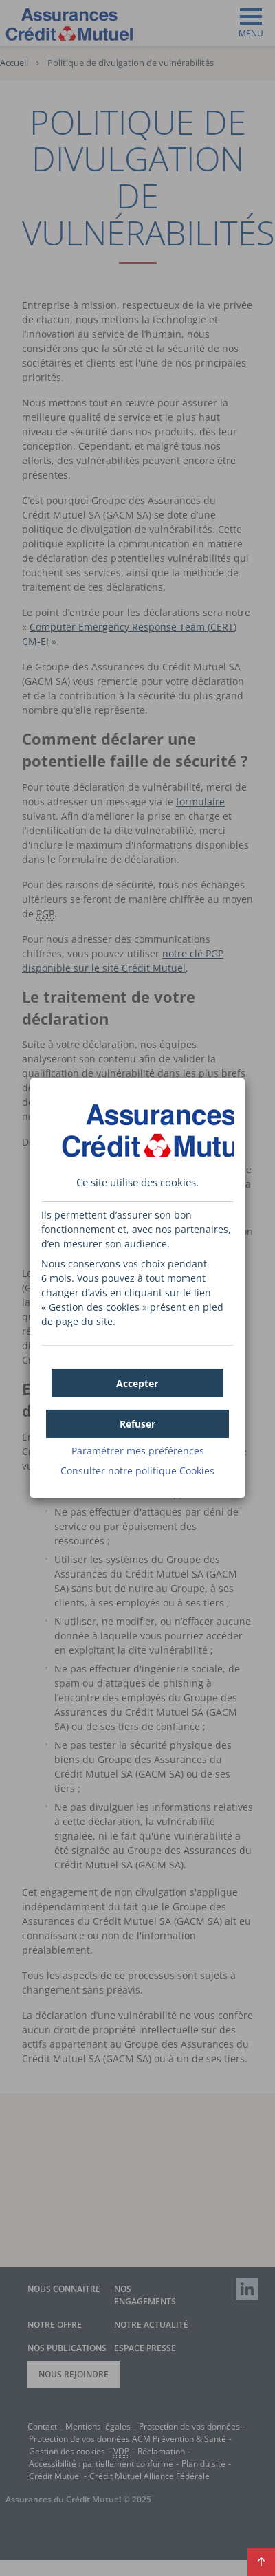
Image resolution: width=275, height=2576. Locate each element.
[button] (138, 1383)
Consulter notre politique (137, 1470)
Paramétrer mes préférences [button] (138, 1450)
